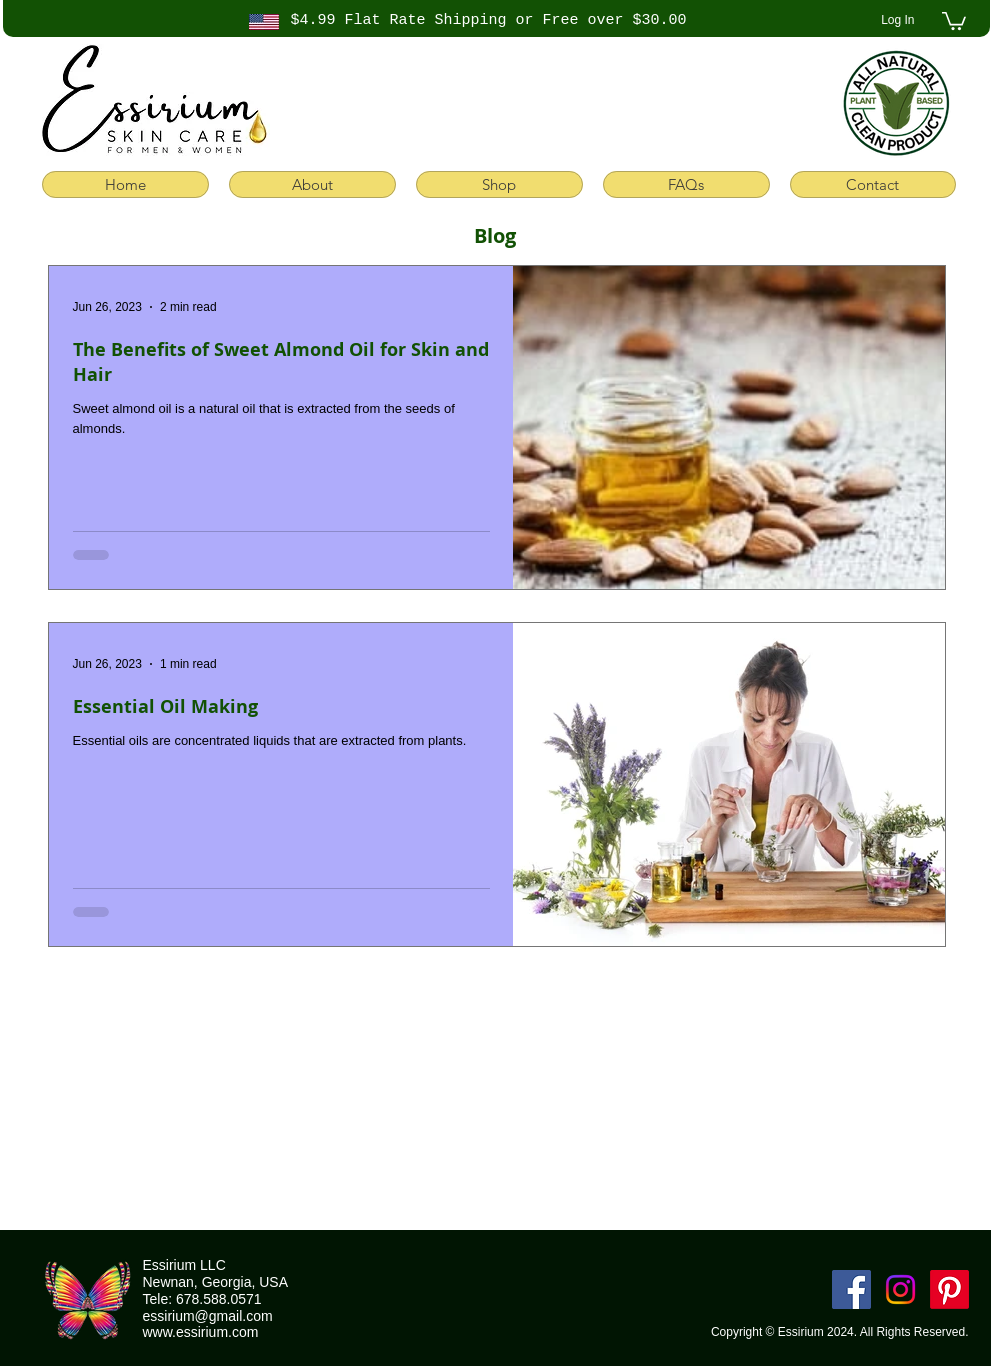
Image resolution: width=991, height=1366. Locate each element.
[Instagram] (900, 1289)
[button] (954, 20)
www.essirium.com (201, 1332)
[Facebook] (851, 1289)
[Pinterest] (949, 1289)
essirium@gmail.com (208, 1316)
